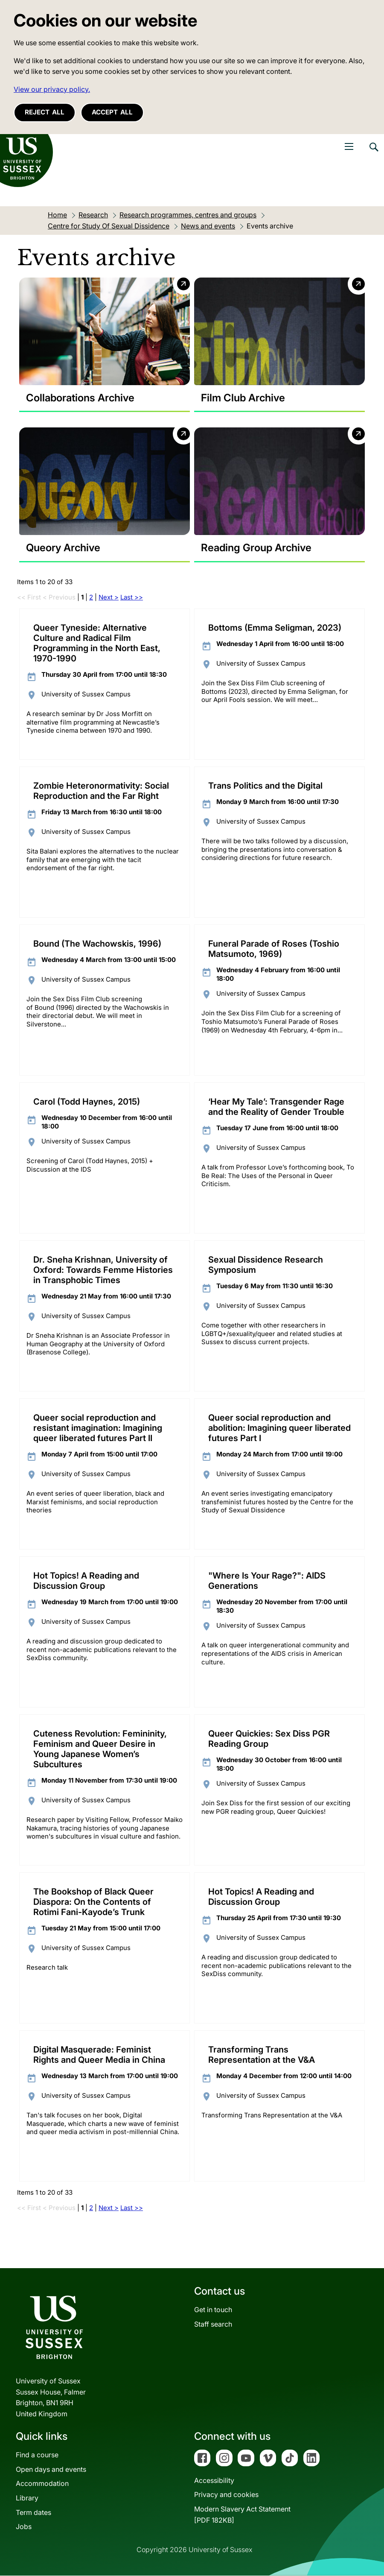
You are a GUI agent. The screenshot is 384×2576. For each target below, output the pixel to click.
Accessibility (214, 2480)
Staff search (213, 2324)
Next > (109, 597)
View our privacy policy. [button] (52, 89)
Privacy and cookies (226, 2495)
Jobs (24, 2526)
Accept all (112, 112)
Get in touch (213, 2309)
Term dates (33, 2512)
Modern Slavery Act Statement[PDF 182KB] (242, 2514)
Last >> (131, 597)
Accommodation (42, 2484)
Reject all (44, 112)
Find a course (37, 2454)
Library (27, 2498)
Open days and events (51, 2469)
